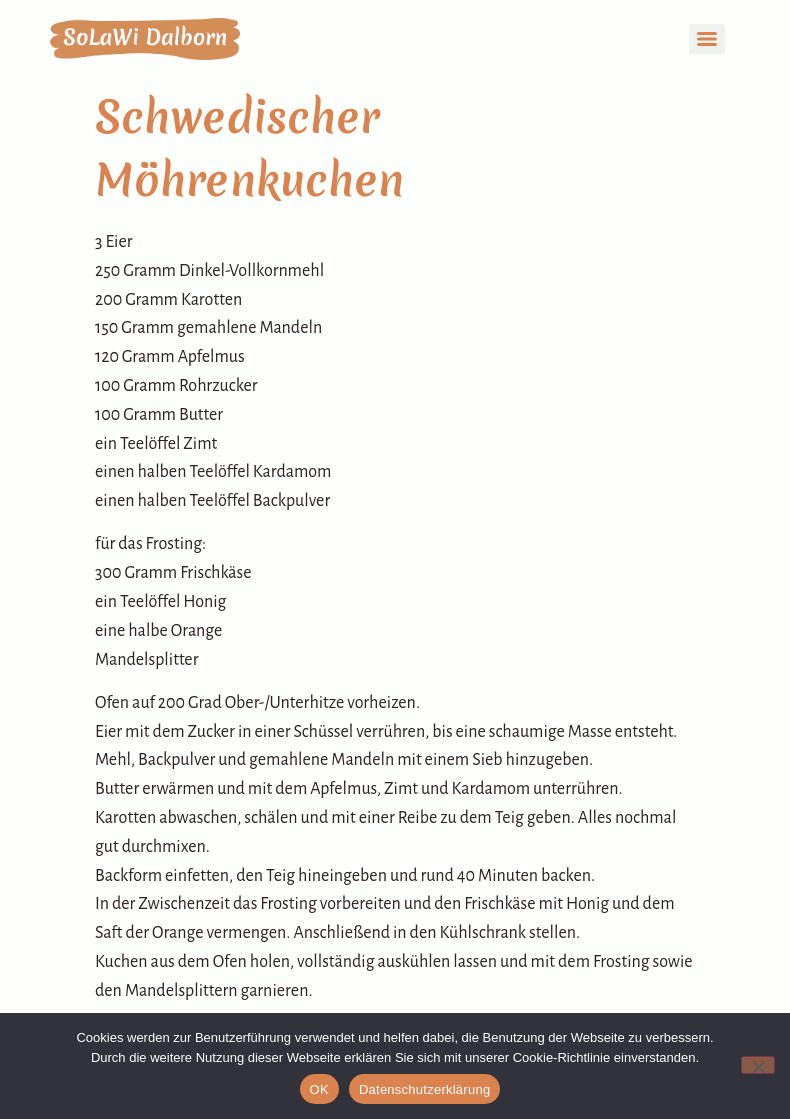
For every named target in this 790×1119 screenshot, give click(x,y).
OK (319, 1089)
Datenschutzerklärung (424, 1089)
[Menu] (707, 39)
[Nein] (758, 1065)
